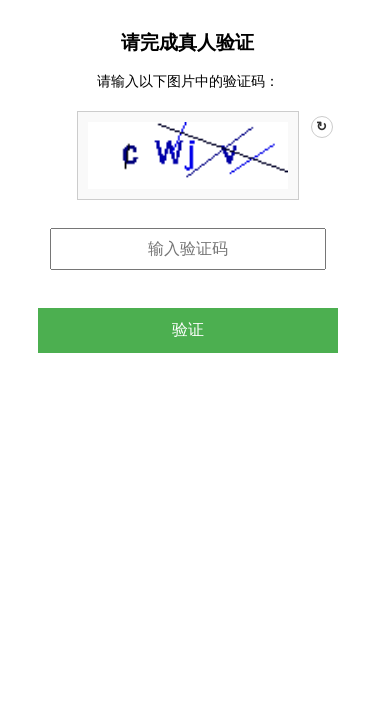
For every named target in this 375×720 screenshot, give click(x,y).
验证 (188, 329)
